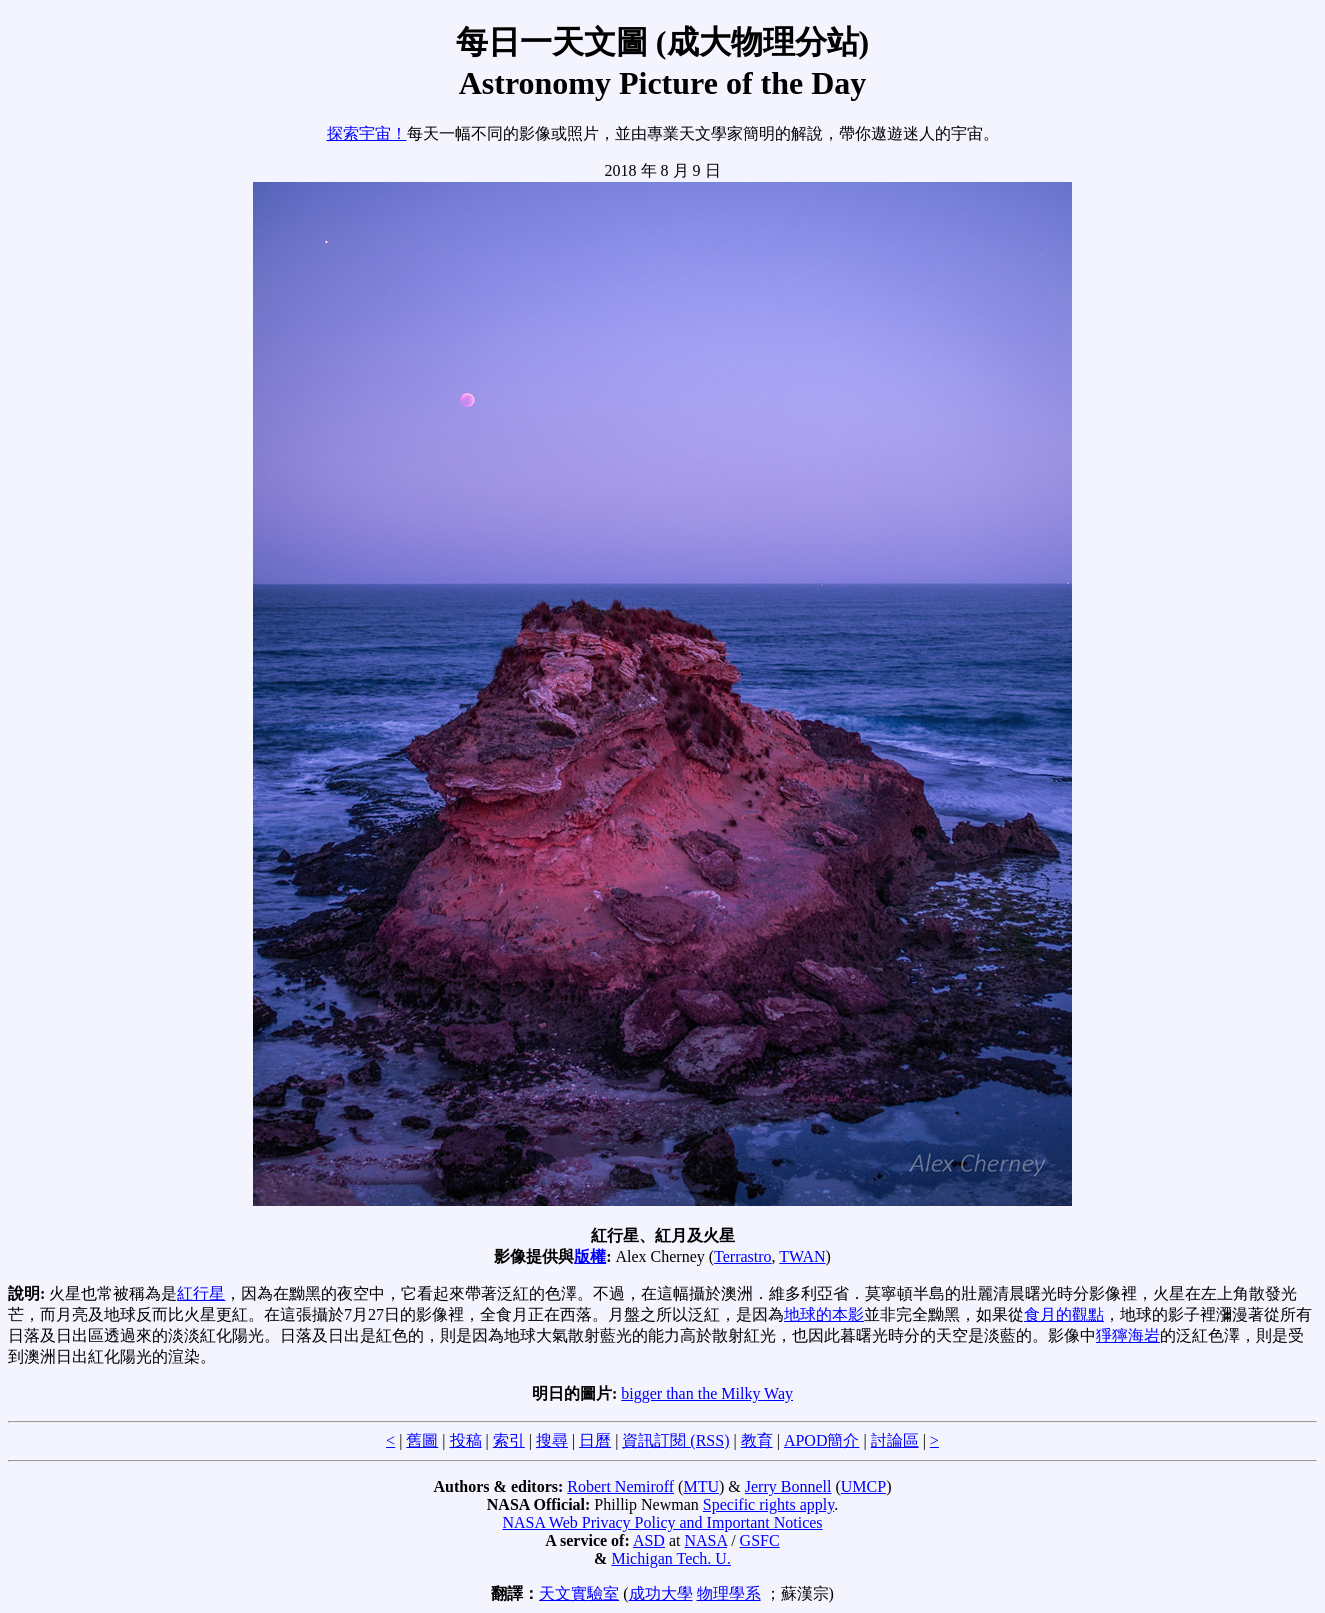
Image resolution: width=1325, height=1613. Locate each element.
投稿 (466, 1440)
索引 (509, 1440)
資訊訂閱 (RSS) (675, 1440)
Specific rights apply (768, 1504)
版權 (590, 1256)
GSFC (760, 1540)
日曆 (595, 1440)
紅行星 (201, 1293)
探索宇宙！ (367, 133)
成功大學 (661, 1593)
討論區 (895, 1440)
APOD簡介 (822, 1440)
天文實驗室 (579, 1593)
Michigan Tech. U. (670, 1558)
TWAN (802, 1256)
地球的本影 (824, 1314)
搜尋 (552, 1440)
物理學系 (729, 1593)
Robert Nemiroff (620, 1486)
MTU (701, 1486)
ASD (649, 1540)
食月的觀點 (1064, 1314)
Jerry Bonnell (788, 1486)
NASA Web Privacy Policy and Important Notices (662, 1522)
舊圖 (422, 1440)
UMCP (863, 1486)
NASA (705, 1540)
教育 (757, 1440)
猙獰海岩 (1128, 1335)
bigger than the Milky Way (707, 1393)
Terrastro (743, 1256)
